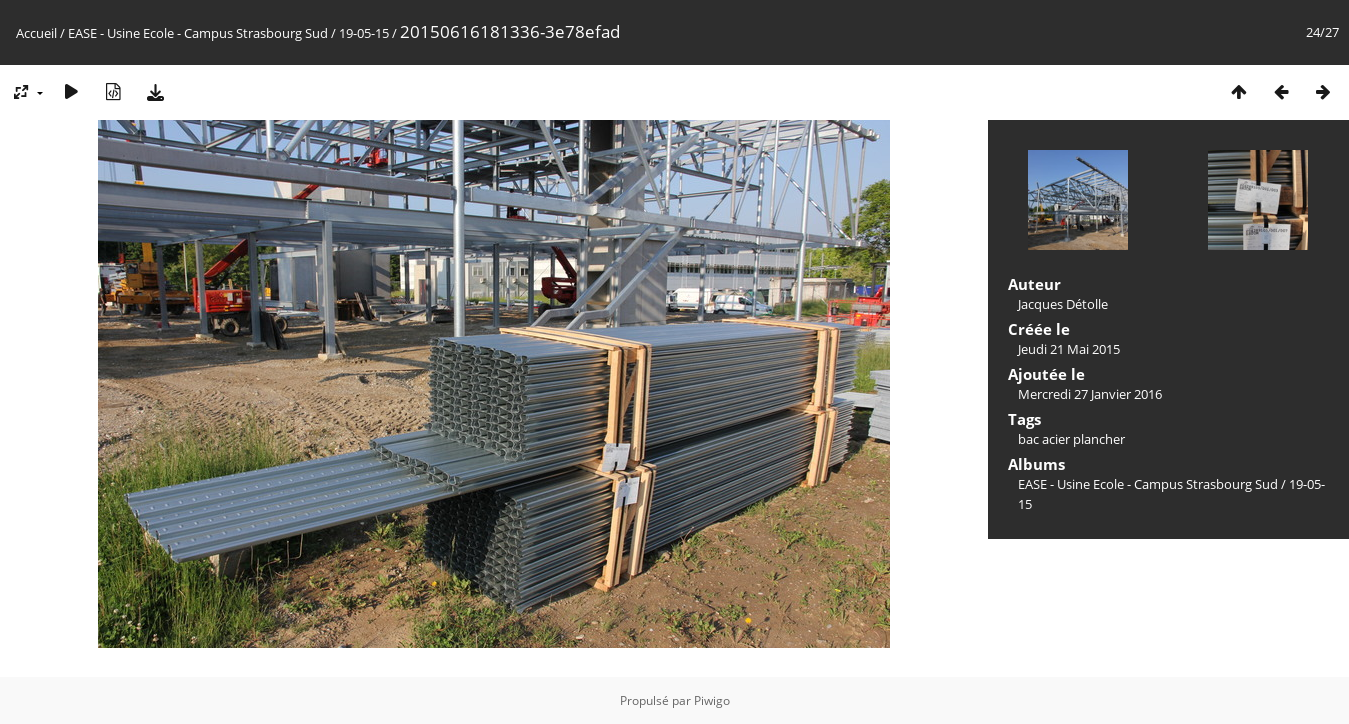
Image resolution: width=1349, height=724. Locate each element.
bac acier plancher (1071, 439)
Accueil (36, 33)
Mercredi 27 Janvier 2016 (1090, 394)
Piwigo (712, 700)
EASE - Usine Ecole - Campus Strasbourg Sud (198, 33)
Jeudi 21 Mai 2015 (1069, 349)
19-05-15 (364, 33)
